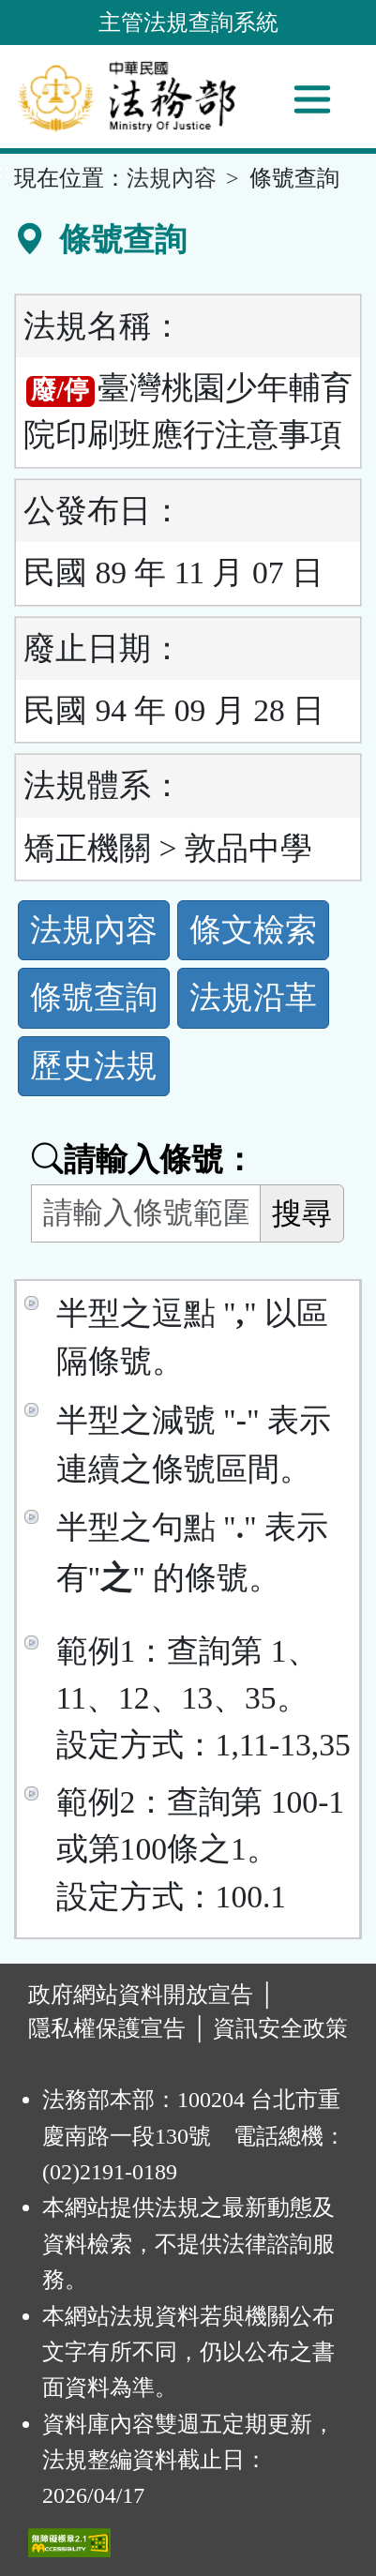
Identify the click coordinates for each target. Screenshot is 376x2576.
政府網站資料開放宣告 (140, 1994)
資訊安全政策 (280, 2028)
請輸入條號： (143, 1159)
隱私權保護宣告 (107, 2028)
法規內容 (172, 178)
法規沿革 (253, 997)
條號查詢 (94, 997)
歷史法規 (94, 1065)
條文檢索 (253, 929)
